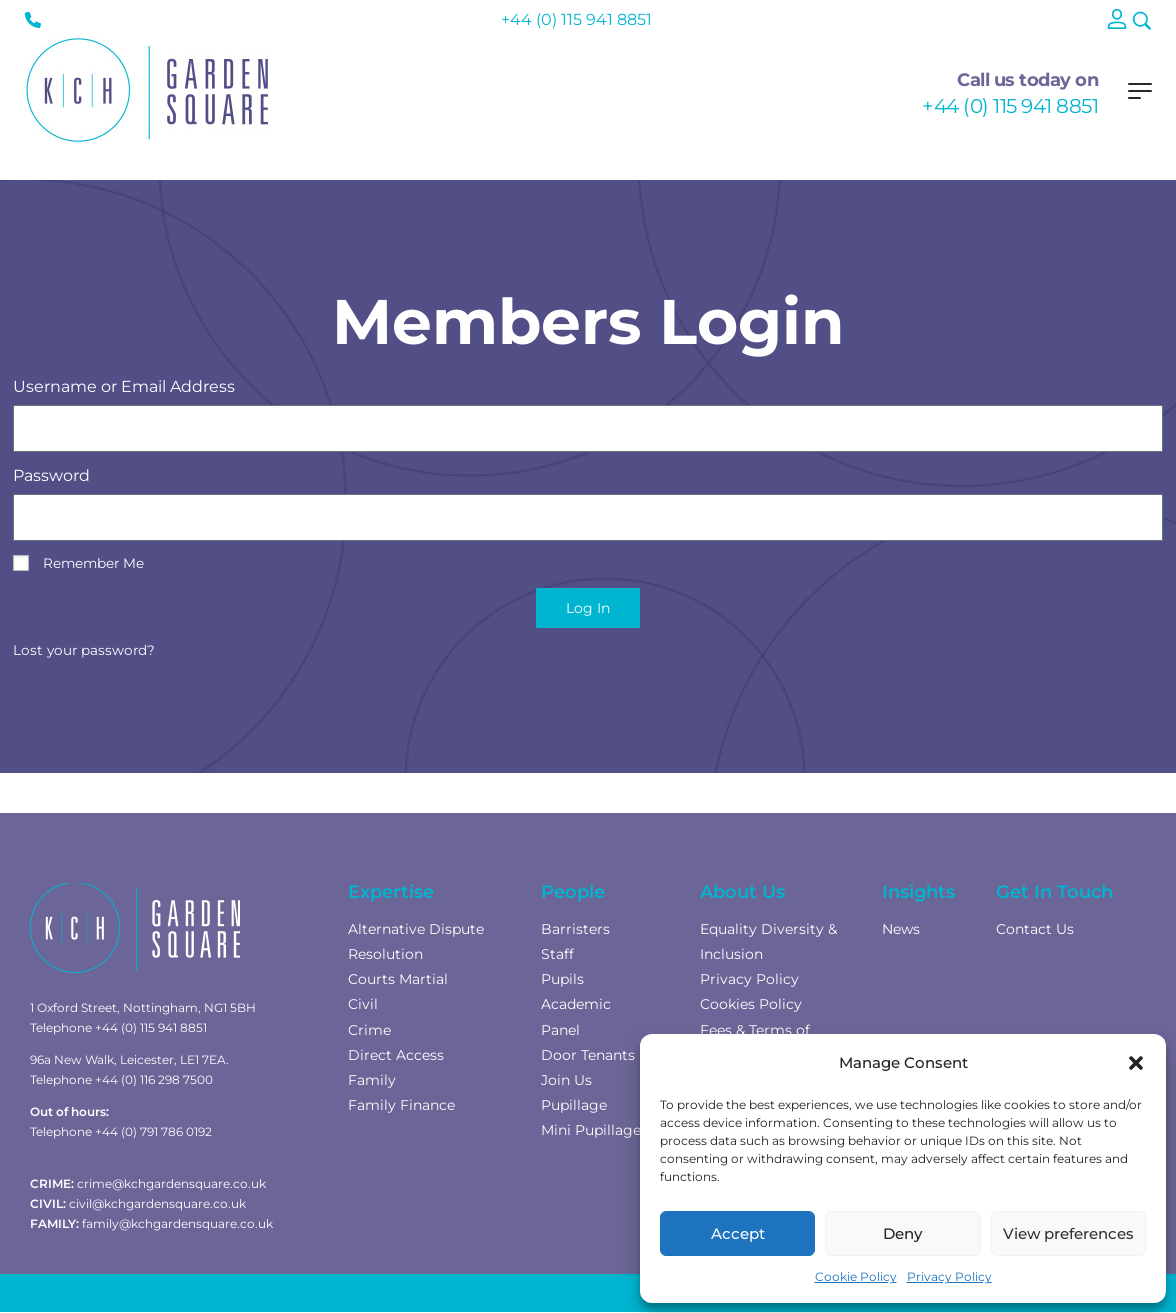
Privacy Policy (949, 1276)
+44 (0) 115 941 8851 (1010, 106)
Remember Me (78, 563)
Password (51, 475)
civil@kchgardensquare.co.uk (157, 1203)
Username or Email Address (124, 386)
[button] (1136, 1063)
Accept (738, 1233)
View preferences (1068, 1233)
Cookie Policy (856, 1276)
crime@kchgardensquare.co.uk (171, 1183)
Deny (902, 1233)
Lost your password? (84, 650)
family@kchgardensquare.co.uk (177, 1223)
